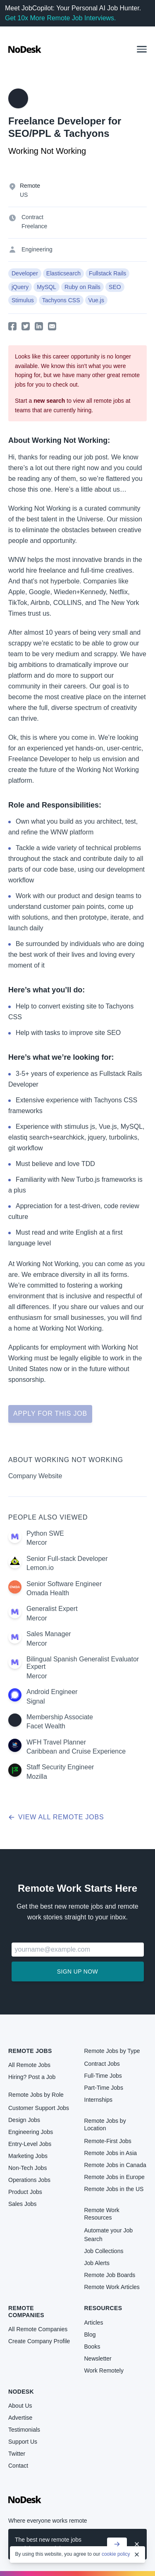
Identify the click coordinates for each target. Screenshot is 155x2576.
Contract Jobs (102, 2063)
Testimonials (24, 2429)
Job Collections (104, 2251)
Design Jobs (24, 2120)
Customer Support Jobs (38, 2108)
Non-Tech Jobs (27, 2168)
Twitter (16, 2453)
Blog (90, 2334)
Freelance (34, 226)
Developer (25, 273)
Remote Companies (26, 2311)
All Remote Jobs (29, 2065)
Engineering (36, 249)
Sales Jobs (22, 2204)
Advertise (20, 2417)
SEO (115, 287)
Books (92, 2346)
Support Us (22, 2441)
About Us (20, 2405)
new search (49, 400)
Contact (18, 2465)
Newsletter (98, 2358)
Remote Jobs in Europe (114, 2177)
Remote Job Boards (110, 2275)
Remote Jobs (30, 2051)
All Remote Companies (37, 2329)
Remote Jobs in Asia (110, 2153)
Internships (98, 2099)
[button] (142, 49)
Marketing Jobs (28, 2156)
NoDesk (21, 2391)
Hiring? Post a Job (31, 2077)
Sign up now (77, 1971)
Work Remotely (104, 2370)
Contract (32, 217)
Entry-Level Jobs (29, 2144)
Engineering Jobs (30, 2132)
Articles (93, 2322)
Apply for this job (50, 1413)
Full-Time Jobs (103, 2075)
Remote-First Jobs (107, 2141)
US (24, 194)
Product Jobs (25, 2192)
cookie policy (116, 2554)
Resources (103, 2308)
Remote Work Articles (112, 2287)
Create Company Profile (39, 2341)
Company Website (35, 1475)
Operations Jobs (29, 2180)
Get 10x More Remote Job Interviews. (60, 18)
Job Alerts (97, 2263)
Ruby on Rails (82, 287)
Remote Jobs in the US (114, 2189)
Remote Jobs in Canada (115, 2165)
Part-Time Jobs (103, 2087)
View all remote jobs (56, 1817)
